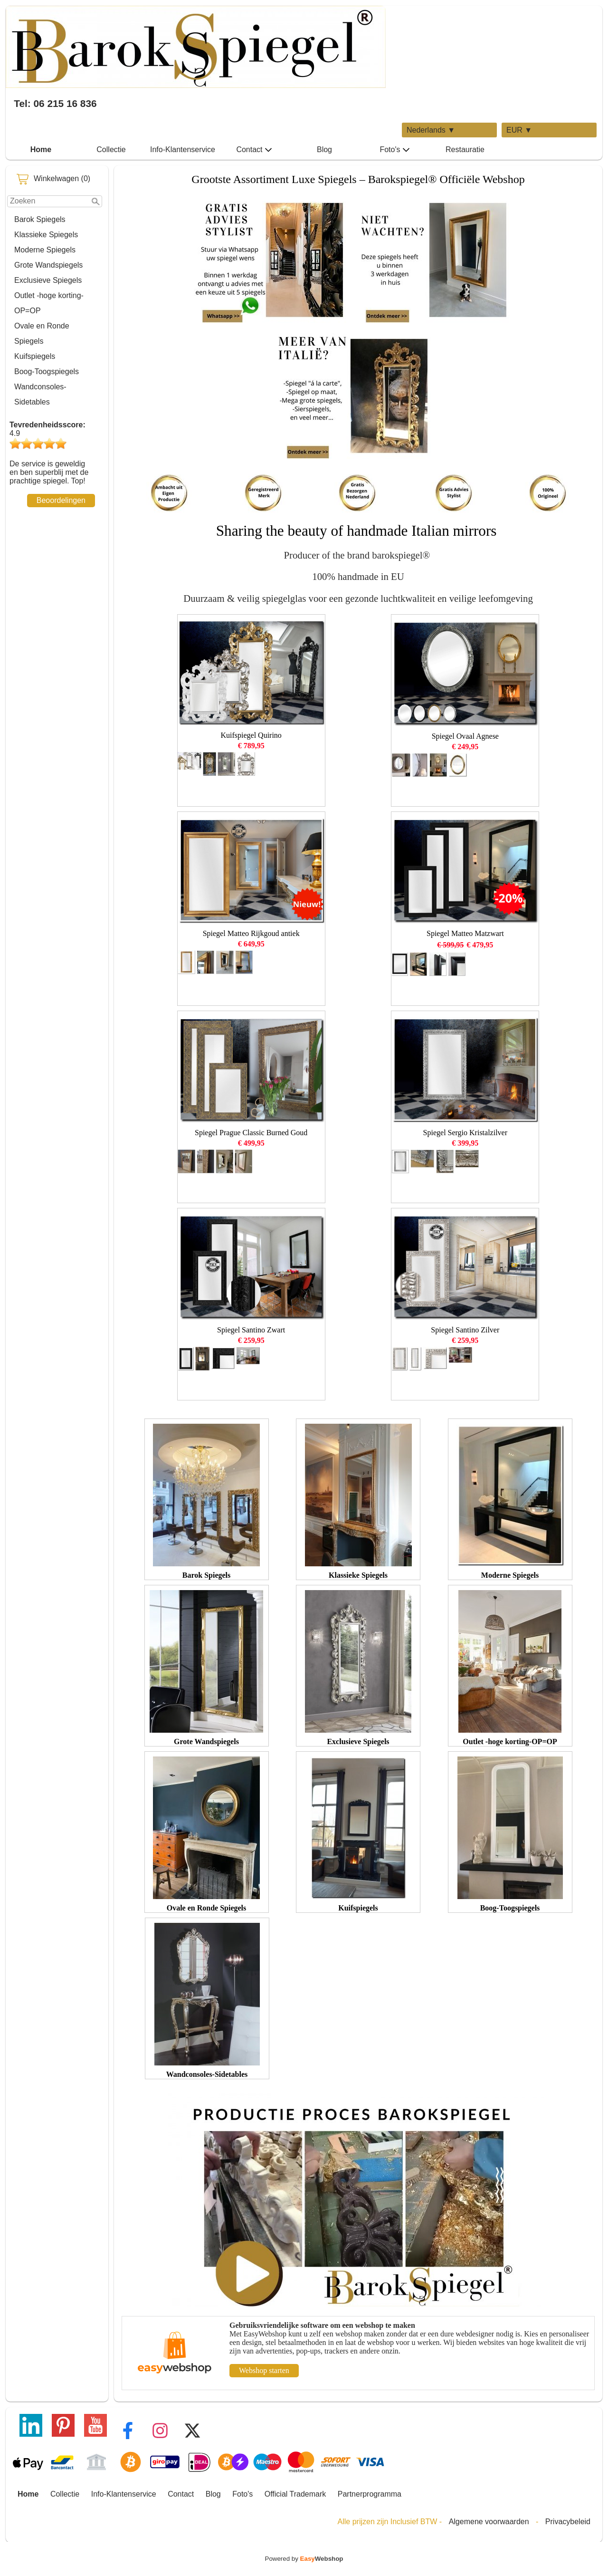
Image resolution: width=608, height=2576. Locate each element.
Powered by (304, 2558)
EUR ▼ (519, 130)
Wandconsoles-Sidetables (40, 394)
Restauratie (465, 149)
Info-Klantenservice (182, 149)
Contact (254, 149)
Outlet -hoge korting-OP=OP (49, 303)
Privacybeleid (567, 2522)
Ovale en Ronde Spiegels (41, 333)
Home (40, 149)
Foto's (394, 149)
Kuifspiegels (34, 356)
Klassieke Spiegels (46, 235)
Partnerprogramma (369, 2494)
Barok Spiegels (40, 219)
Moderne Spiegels (45, 250)
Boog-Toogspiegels (46, 371)
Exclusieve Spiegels (48, 280)
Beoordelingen (61, 500)
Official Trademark (295, 2494)
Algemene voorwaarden (489, 2522)
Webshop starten (264, 2370)
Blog (324, 149)
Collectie (110, 149)
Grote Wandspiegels (48, 265)
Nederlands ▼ (431, 130)
